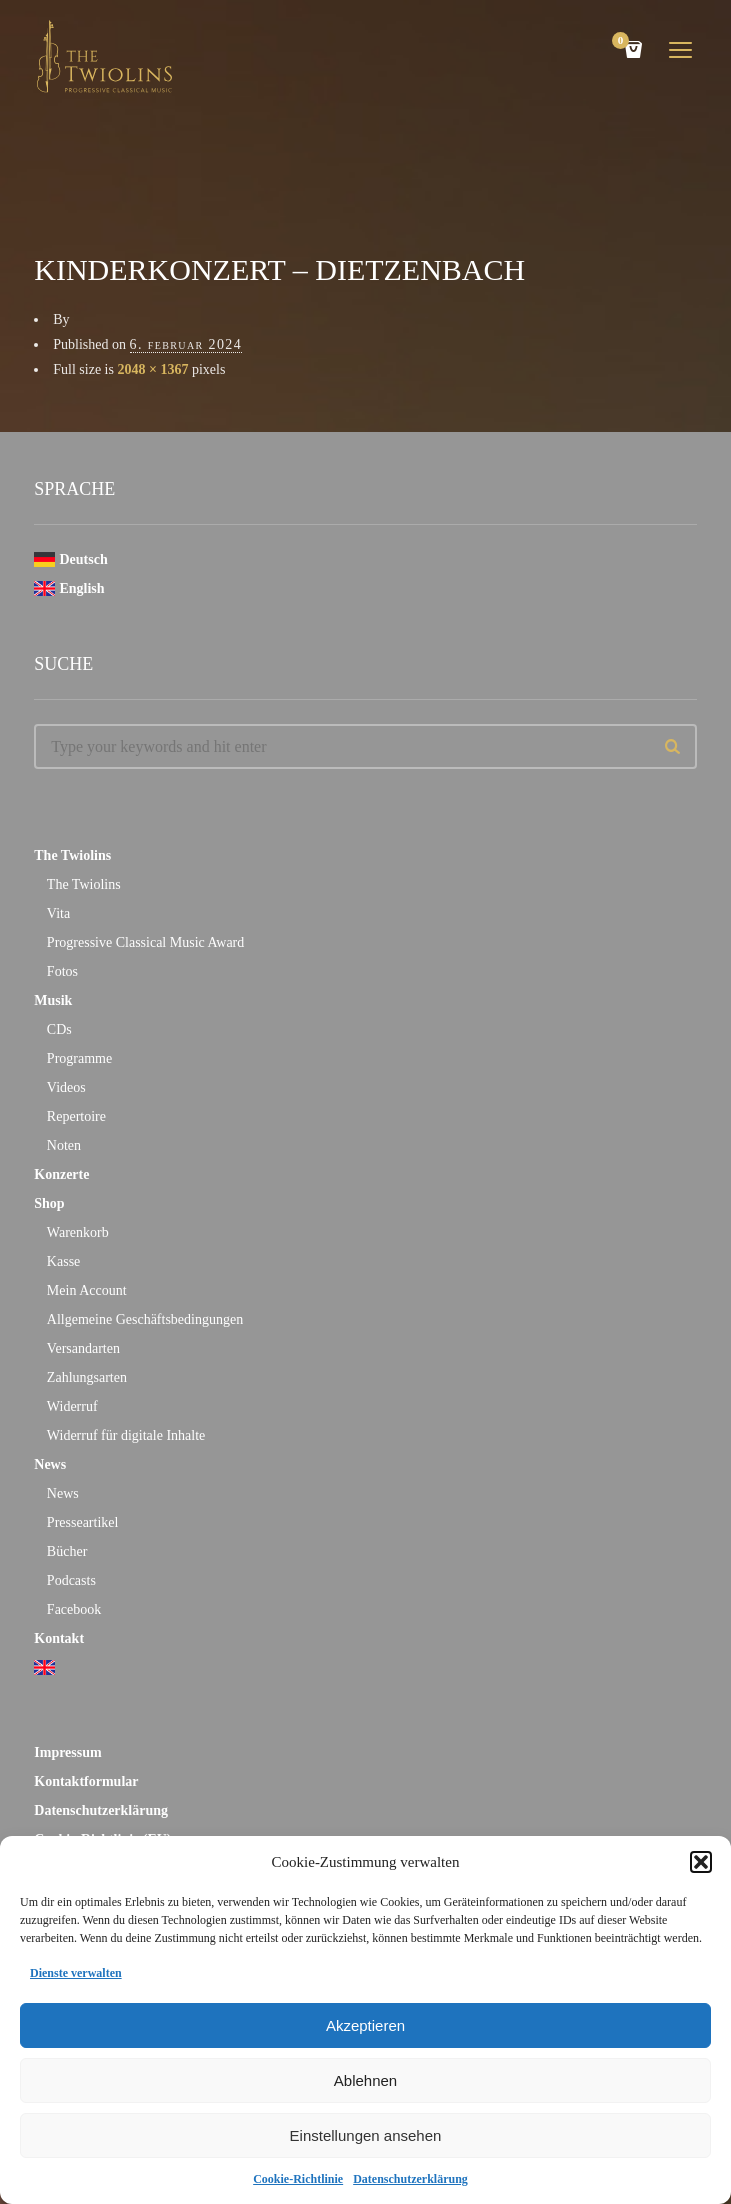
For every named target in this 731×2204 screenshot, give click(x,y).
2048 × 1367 (152, 369)
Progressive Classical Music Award (145, 942)
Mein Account (87, 1290)
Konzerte (61, 1174)
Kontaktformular (86, 1781)
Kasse (63, 1261)
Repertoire (76, 1116)
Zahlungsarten (87, 1377)
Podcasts (71, 1580)
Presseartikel (83, 1522)
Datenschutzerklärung (410, 2179)
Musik (53, 1000)
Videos (66, 1087)
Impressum (67, 1752)
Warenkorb (78, 1232)
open (681, 50)
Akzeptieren (365, 2025)
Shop (49, 1203)
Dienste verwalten (76, 1973)
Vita (58, 913)
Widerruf (72, 1406)
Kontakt (59, 1638)
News (50, 1464)
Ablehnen (365, 2080)
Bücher (67, 1551)
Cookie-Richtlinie (298, 2179)
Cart (624, 42)
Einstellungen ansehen (366, 2135)
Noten (64, 1145)
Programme (79, 1058)
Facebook (74, 1609)
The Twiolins (72, 855)
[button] (701, 1862)
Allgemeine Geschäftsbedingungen (145, 1319)
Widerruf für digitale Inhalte (126, 1435)
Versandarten (83, 1348)
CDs (59, 1029)
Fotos (62, 971)
